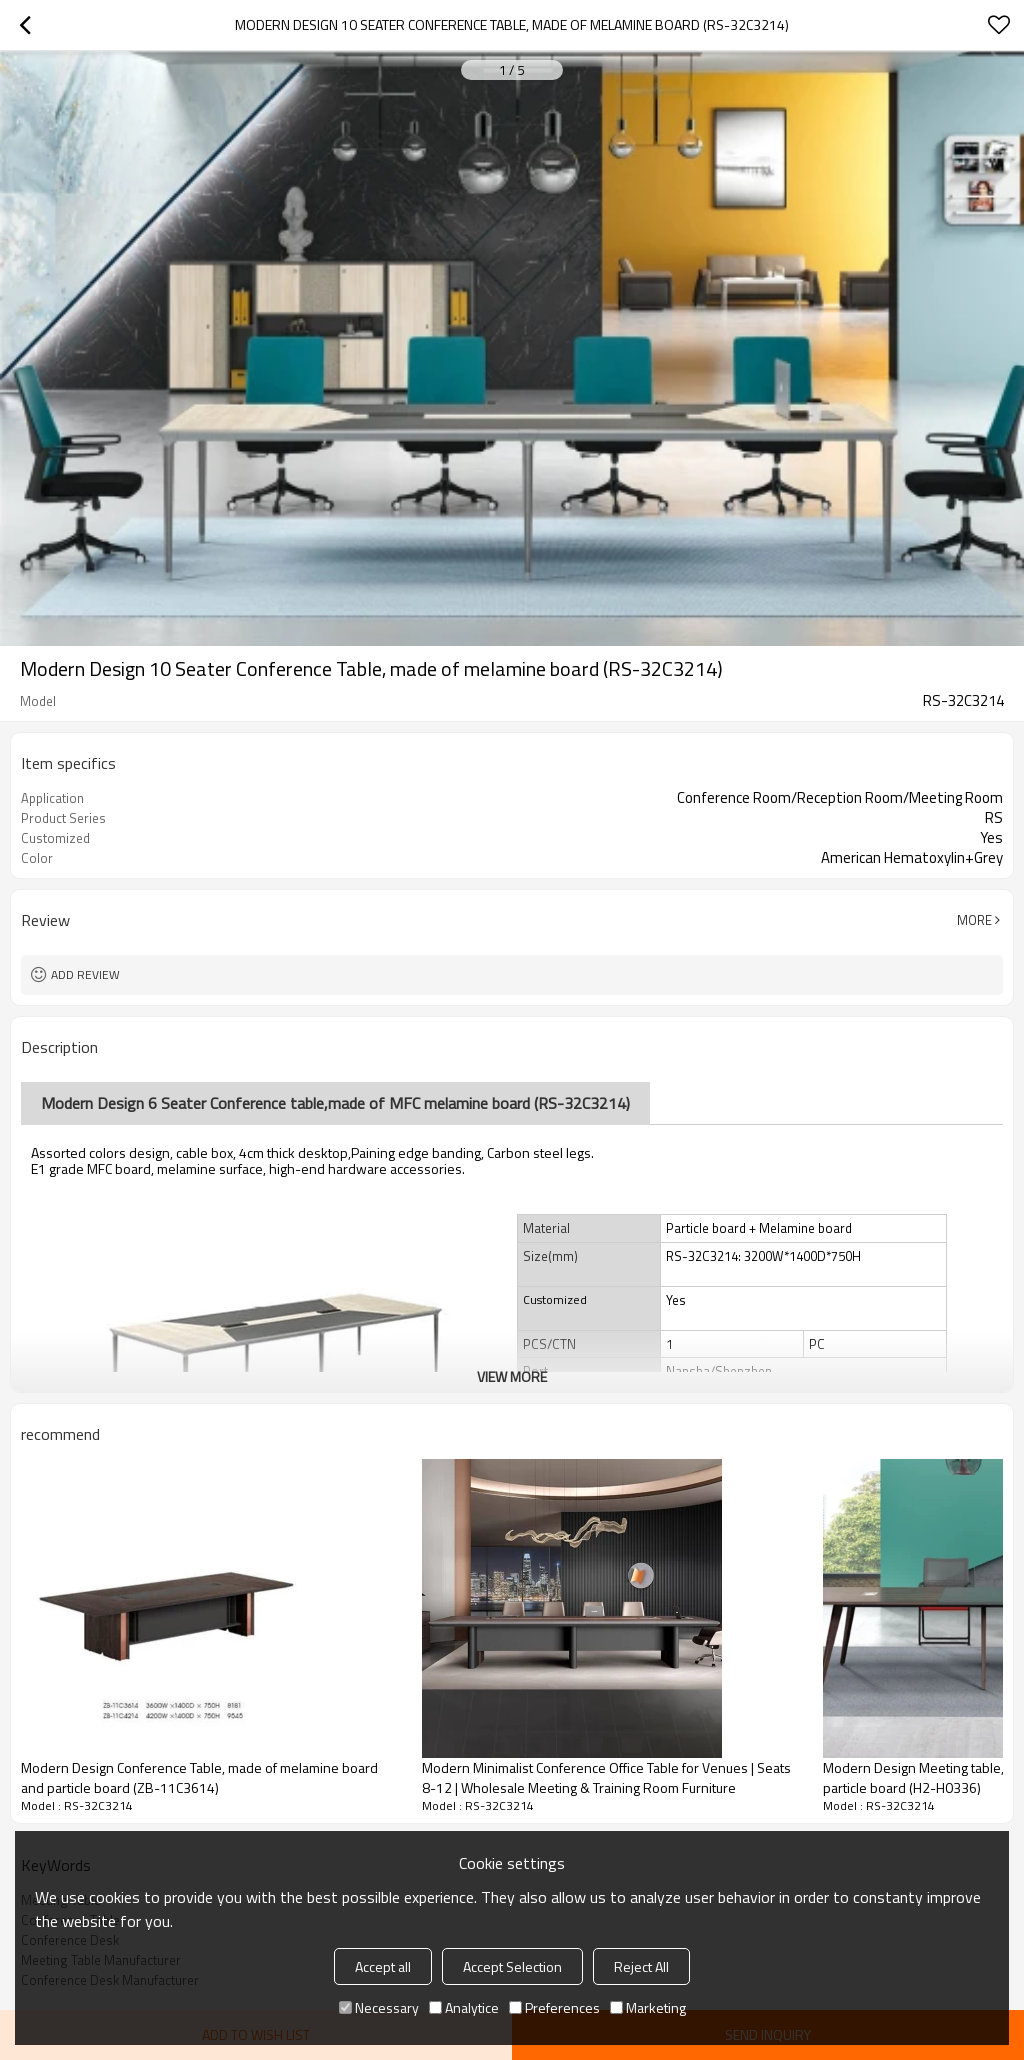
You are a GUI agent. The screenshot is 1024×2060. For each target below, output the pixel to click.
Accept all (383, 1966)
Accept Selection (512, 1966)
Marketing (648, 2007)
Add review (85, 974)
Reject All (641, 1966)
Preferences (554, 2007)
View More (512, 1376)
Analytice (464, 2007)
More (974, 920)
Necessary (379, 2007)
